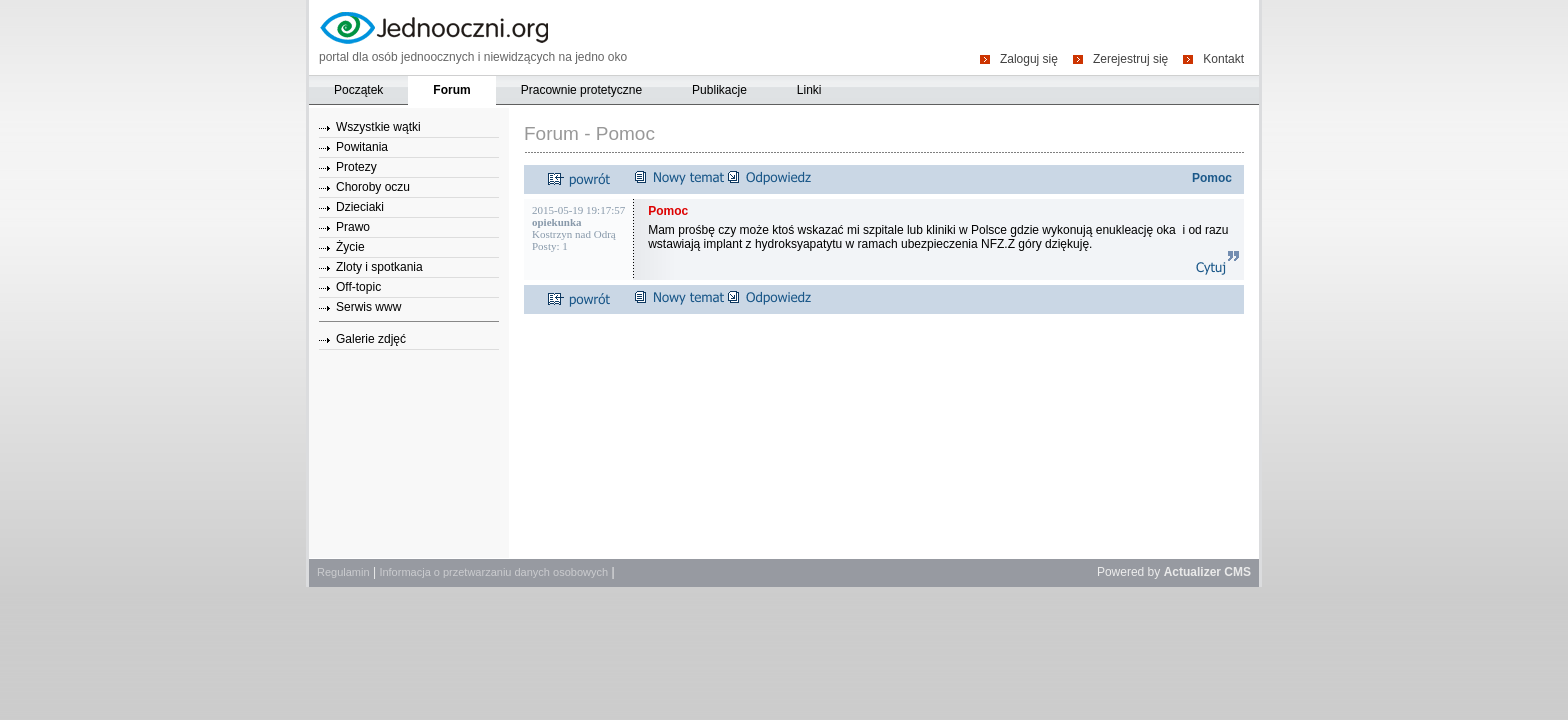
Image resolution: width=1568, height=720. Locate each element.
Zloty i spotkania (379, 267)
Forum (451, 90)
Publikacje (719, 90)
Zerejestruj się (1130, 58)
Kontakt (1223, 58)
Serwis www (368, 307)
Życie (350, 247)
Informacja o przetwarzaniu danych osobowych (493, 572)
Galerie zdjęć (371, 339)
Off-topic (358, 287)
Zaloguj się (1029, 58)
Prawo (353, 227)
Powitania (362, 147)
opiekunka (557, 222)
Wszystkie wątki (378, 127)
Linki (809, 90)
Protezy (356, 167)
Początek (358, 90)
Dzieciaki (360, 207)
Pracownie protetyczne (581, 90)
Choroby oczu (373, 187)
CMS (1237, 572)
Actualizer (1192, 572)
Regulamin (343, 572)
